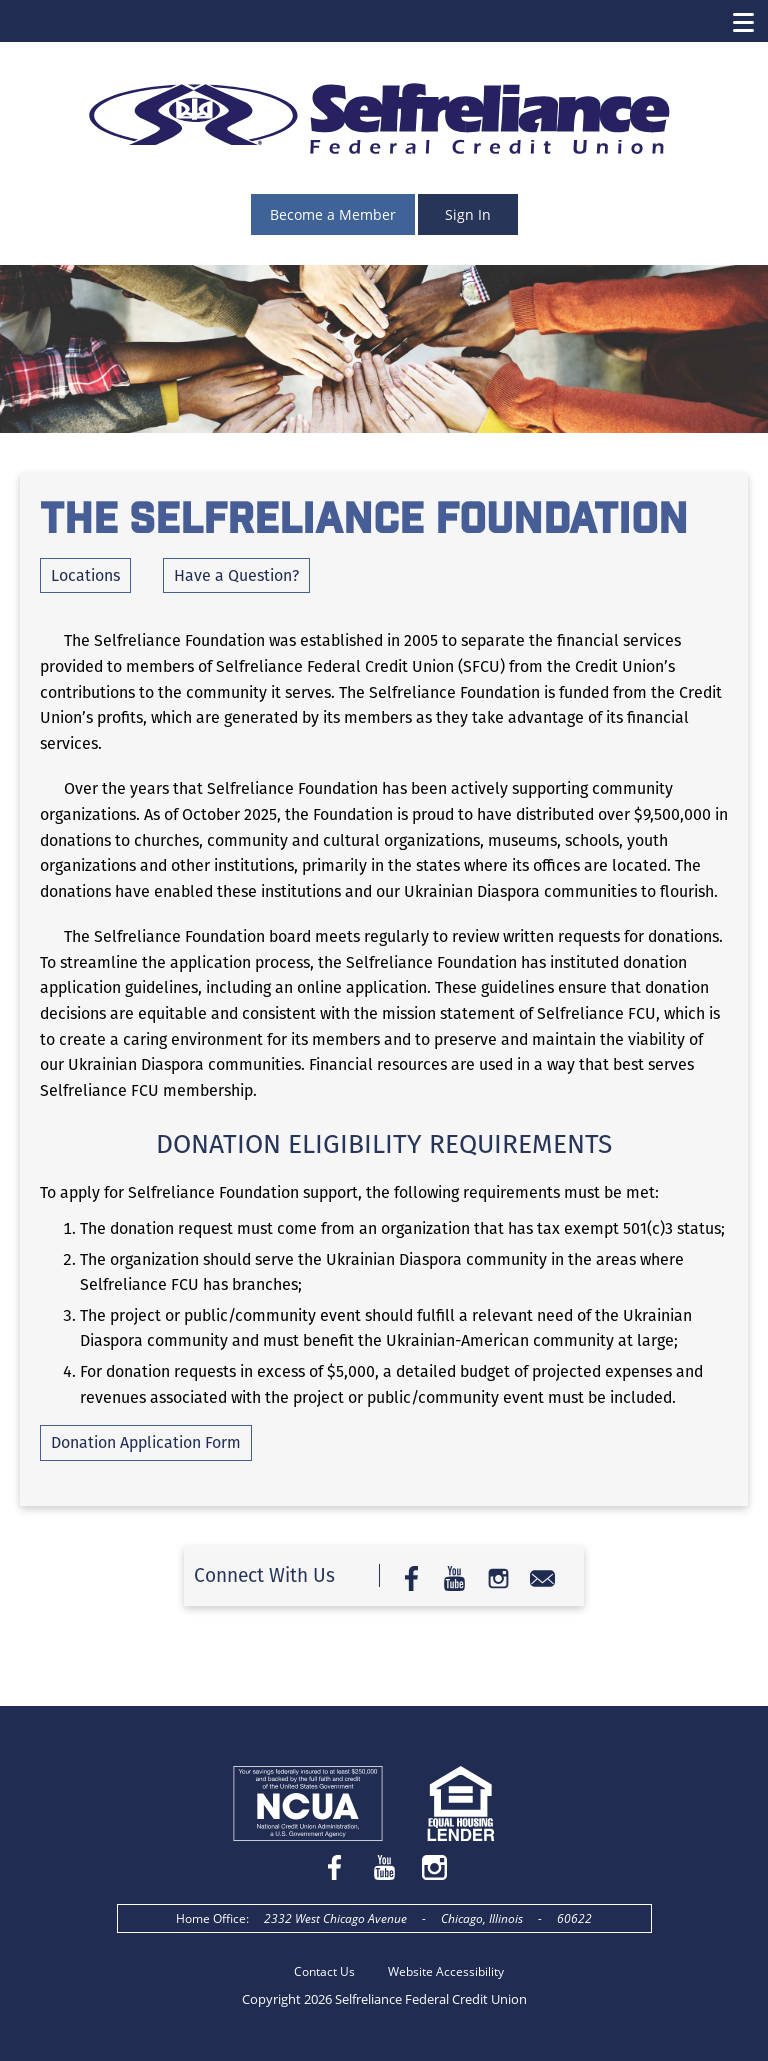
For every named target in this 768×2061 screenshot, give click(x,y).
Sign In (468, 214)
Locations (85, 575)
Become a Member (333, 214)
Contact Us (324, 1971)
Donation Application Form (146, 1442)
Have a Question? (236, 575)
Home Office (211, 1918)
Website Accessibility (446, 1971)
